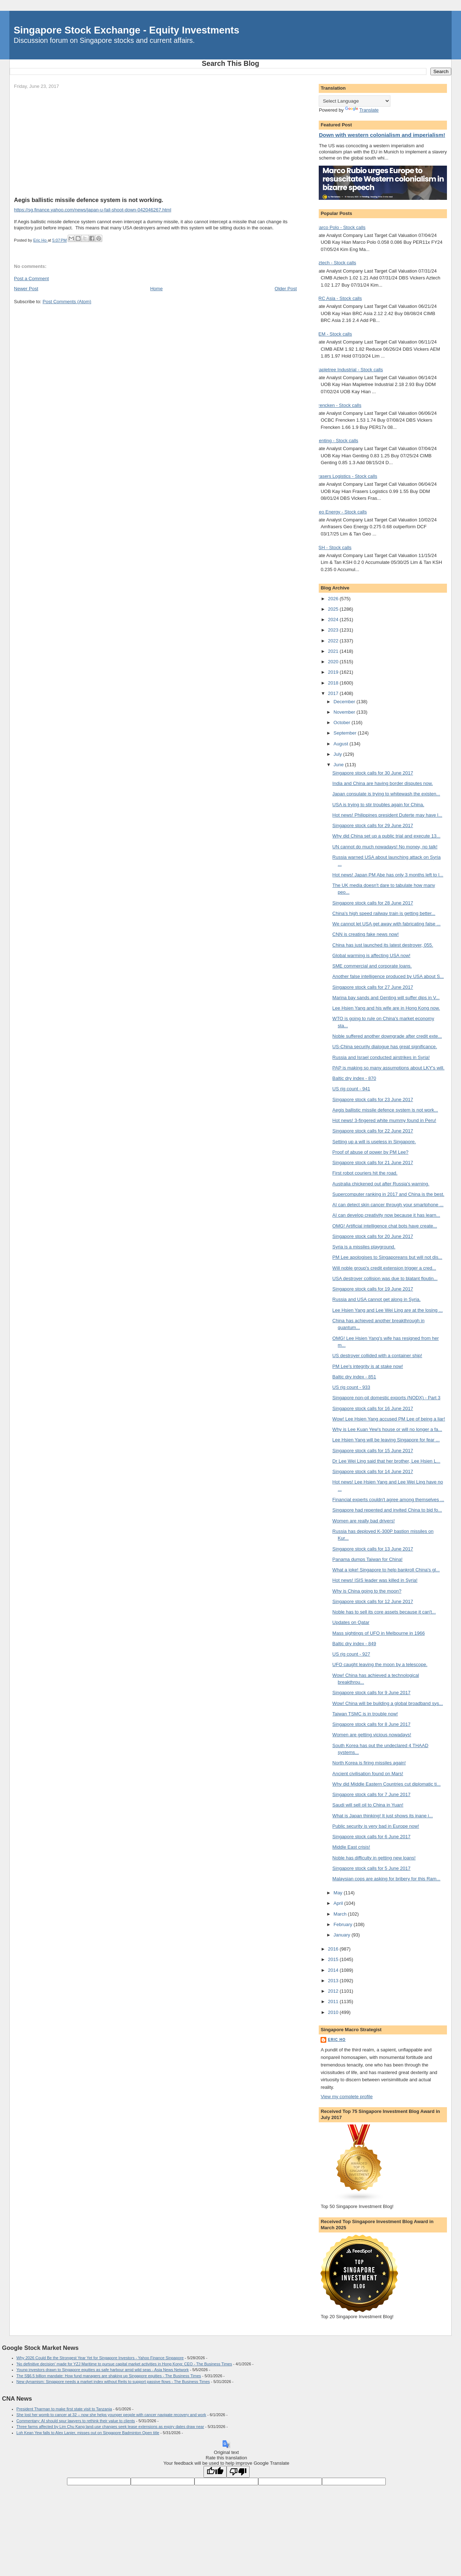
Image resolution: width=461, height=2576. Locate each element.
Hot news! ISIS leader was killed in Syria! (374, 1580)
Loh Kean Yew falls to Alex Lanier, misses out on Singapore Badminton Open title (88, 2433)
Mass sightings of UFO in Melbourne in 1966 (378, 1633)
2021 (334, 651)
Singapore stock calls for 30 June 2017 (372, 773)
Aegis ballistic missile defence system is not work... (385, 1110)
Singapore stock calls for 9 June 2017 (371, 1692)
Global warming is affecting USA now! (371, 955)
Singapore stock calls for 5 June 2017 (371, 1868)
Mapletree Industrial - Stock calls (349, 369)
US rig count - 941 (351, 1088)
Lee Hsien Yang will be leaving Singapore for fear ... (386, 1439)
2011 (334, 2001)
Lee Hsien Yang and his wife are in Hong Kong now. (386, 1008)
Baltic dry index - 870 (354, 1078)
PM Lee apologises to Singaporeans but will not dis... (387, 1257)
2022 (334, 640)
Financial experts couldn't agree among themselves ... (388, 1499)
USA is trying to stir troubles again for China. (378, 804)
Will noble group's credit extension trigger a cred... (384, 1268)
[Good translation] (215, 2472)
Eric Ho (336, 2040)
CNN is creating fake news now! (365, 934)
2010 (334, 2012)
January (343, 1935)
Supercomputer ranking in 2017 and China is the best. (388, 1194)
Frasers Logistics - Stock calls (346, 476)
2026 (334, 598)
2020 (334, 661)
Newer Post (26, 288)
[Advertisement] (155, 143)
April (339, 1903)
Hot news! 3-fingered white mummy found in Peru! (384, 1120)
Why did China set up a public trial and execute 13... (386, 836)
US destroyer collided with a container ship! (377, 1355)
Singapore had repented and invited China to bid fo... (387, 1510)
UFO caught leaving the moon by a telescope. (380, 1664)
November (345, 712)
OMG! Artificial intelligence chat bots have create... (384, 1226)
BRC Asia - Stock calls (338, 298)
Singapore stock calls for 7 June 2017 (371, 1794)
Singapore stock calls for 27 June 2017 (372, 987)
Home (156, 288)
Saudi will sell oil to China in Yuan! (367, 1805)
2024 (334, 619)
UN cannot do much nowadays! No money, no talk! (385, 846)
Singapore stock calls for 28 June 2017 (372, 903)
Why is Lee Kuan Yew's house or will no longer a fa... (387, 1429)
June (339, 764)
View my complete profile (346, 2096)
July (338, 754)
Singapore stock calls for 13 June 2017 (372, 1549)
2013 (334, 1980)
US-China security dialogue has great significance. (384, 1046)
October (343, 722)
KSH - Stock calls (333, 547)
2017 (334, 693)
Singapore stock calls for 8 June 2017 (371, 1724)
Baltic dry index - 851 (354, 1376)
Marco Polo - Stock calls (340, 227)
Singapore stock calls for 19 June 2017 (372, 1289)
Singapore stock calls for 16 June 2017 (372, 1408)
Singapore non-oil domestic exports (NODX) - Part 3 (386, 1397)
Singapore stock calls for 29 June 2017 (372, 825)
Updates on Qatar (351, 1622)
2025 (334, 609)
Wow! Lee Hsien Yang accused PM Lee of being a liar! (388, 1419)
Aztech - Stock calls (335, 262)
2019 (334, 672)
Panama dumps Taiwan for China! (367, 1559)
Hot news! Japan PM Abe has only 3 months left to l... (387, 875)
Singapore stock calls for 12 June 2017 (372, 1601)
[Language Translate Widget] (354, 101)
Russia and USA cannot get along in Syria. (376, 1299)
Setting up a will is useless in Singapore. (374, 1141)
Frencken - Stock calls (338, 405)
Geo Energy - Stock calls (341, 512)
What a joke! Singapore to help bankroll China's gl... (386, 1569)
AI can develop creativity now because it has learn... (386, 1215)
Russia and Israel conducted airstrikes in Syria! (381, 1057)
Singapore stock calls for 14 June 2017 (372, 1471)
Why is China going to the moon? (367, 1591)
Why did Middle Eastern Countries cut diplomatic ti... (386, 1784)
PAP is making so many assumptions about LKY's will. (388, 1068)
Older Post (286, 288)
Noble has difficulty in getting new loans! (374, 1858)
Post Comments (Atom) (66, 301)
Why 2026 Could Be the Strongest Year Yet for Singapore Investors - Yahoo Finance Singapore (100, 2358)
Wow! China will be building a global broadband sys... (387, 1703)
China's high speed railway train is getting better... (383, 913)
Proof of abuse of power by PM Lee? (370, 1152)
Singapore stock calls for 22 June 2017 (372, 1131)
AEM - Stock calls (333, 334)
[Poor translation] (238, 2472)
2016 (334, 1949)
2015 (334, 1959)
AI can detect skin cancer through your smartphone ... (388, 1204)
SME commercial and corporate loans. (372, 966)
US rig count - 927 (351, 1654)
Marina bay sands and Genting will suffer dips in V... (386, 997)
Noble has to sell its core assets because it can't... (384, 1612)
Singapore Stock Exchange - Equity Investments (126, 30)
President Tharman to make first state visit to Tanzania (64, 2409)
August (341, 743)
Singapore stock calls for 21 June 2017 (372, 1162)
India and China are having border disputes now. (382, 783)
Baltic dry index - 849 (354, 1643)
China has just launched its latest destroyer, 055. (382, 945)
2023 (334, 630)
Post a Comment (31, 278)
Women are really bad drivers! (363, 1520)
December (345, 701)
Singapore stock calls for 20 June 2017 (372, 1236)
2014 (334, 1970)
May (339, 1892)
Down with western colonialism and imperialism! (382, 135)
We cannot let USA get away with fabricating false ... (386, 923)
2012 (334, 1991)
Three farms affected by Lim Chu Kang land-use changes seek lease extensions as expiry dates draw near (110, 2426)
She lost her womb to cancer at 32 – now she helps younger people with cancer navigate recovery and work (111, 2415)
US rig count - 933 (351, 1387)
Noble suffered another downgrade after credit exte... (387, 1036)
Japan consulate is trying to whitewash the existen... (386, 793)
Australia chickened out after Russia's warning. (380, 1183)
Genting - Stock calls (336, 440)
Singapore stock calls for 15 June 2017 (372, 1450)
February (344, 1924)
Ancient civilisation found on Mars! (367, 1773)
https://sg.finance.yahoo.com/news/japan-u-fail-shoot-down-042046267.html (92, 209)
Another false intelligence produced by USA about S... (388, 976)
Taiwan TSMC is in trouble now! (365, 1713)
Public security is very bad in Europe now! (375, 1826)
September (346, 733)
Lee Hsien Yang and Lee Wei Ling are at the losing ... (387, 1310)
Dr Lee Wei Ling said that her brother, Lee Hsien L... (386, 1461)
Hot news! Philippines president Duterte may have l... (387, 815)
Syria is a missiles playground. (363, 1246)
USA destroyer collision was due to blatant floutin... (385, 1278)
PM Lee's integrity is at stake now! (367, 1366)
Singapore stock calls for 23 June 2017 (372, 1099)
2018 (334, 683)
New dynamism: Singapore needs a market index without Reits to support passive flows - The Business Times (113, 2381)
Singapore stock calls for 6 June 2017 (371, 1836)
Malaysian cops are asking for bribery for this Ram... (386, 1878)
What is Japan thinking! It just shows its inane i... (382, 1815)
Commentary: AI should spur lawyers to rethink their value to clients (76, 2421)
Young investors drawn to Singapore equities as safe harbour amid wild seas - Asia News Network (103, 2370)
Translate (362, 110)
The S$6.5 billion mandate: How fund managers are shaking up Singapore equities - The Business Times (109, 2376)
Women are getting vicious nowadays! (371, 1734)
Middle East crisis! (351, 1847)
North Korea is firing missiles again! (369, 1762)
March (341, 1914)
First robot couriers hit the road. (365, 1173)
